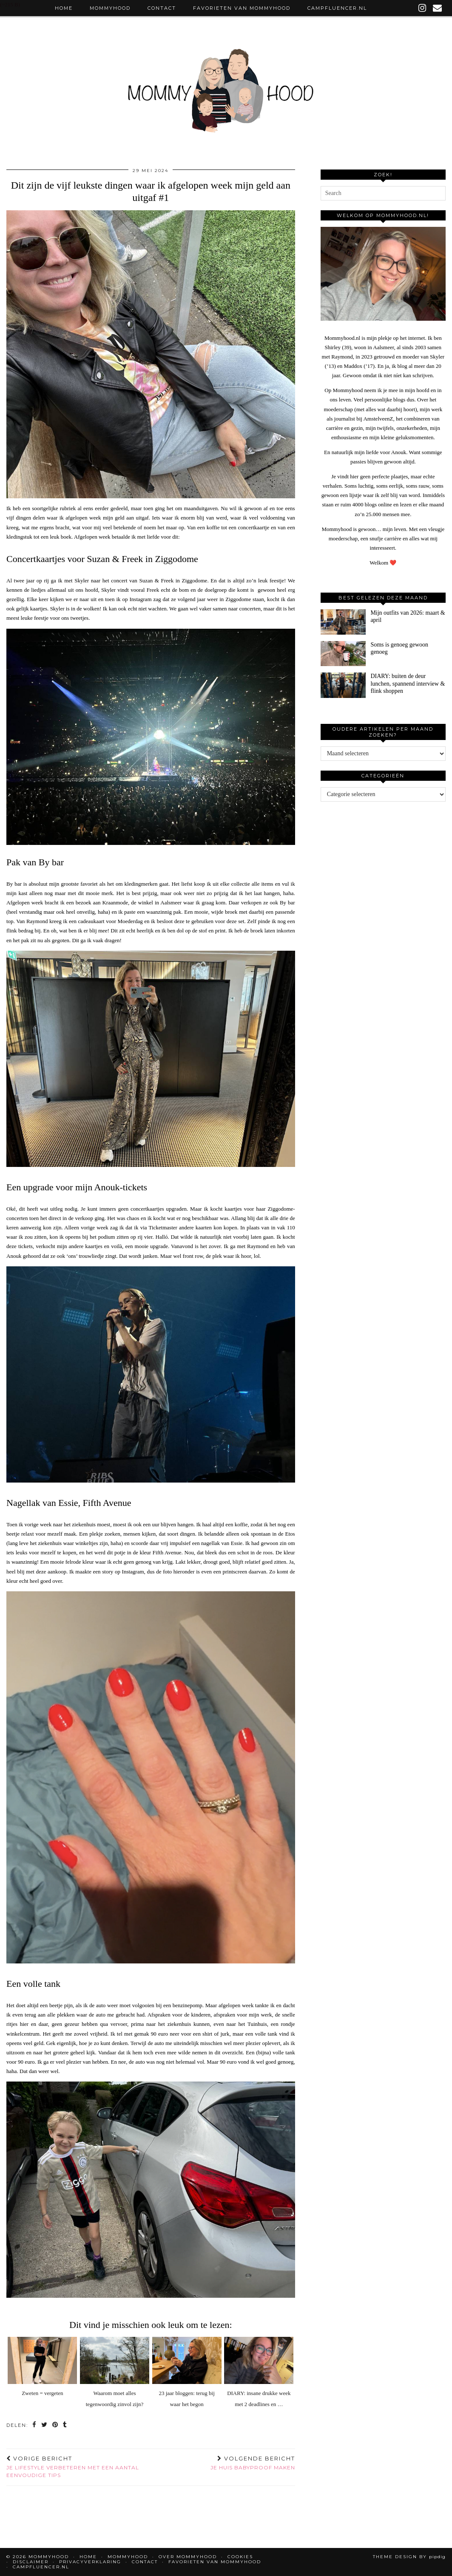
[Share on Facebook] (34, 2425)
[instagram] (422, 8)
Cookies (240, 2556)
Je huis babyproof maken (252, 2463)
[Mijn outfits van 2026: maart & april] (343, 622)
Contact (162, 8)
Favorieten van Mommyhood (241, 8)
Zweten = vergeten (42, 2393)
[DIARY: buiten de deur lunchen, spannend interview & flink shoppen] (343, 685)
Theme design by (409, 2556)
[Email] (438, 8)
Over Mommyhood (188, 2556)
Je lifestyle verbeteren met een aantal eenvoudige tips (78, 2467)
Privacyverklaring (90, 2562)
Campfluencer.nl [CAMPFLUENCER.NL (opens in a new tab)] (337, 8)
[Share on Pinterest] (55, 2425)
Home (64, 8)
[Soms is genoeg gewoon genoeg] (343, 654)
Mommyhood (110, 8)
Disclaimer (30, 2562)
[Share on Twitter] (44, 2425)
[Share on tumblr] (65, 2425)
